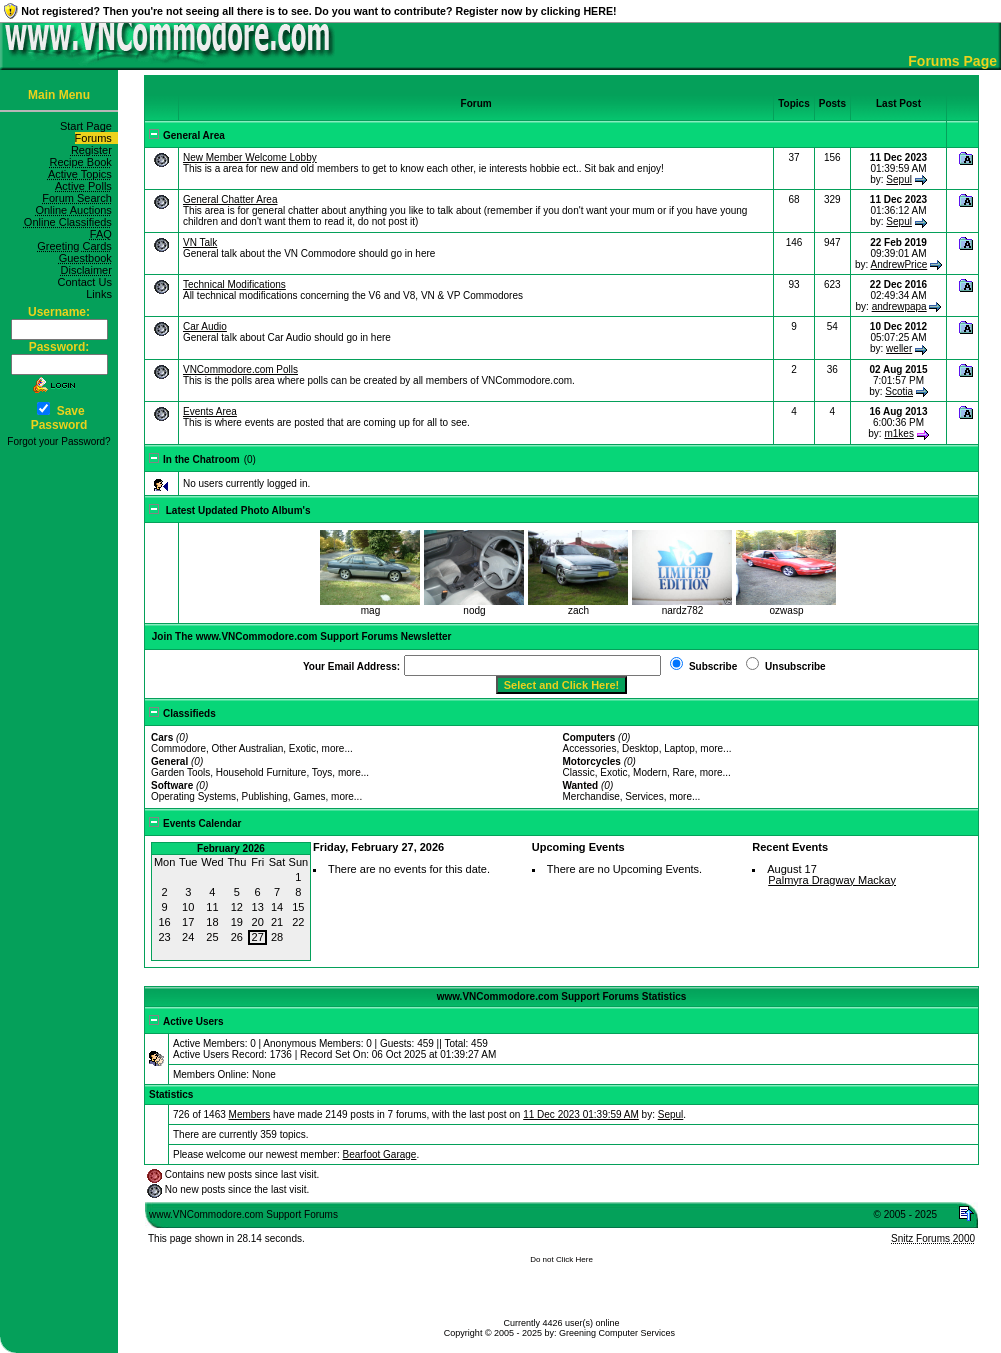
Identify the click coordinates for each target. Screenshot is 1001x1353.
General (169, 761)
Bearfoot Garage (380, 1154)
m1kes (898, 433)
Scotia (899, 391)
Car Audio (205, 326)
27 (258, 937)
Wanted (580, 785)
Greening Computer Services (617, 1333)
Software (172, 785)
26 (237, 937)
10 (188, 907)
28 (277, 937)
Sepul (899, 179)
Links (102, 294)
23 (164, 937)
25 (212, 937)
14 (277, 907)
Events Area (210, 411)
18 (212, 922)
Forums (96, 138)
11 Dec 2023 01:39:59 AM (581, 1114)
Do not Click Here (561, 1259)
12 (237, 907)
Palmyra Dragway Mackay (832, 880)
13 (258, 907)
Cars (162, 737)
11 (212, 907)
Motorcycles (591, 761)
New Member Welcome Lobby (250, 157)
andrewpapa (899, 306)
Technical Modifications (234, 284)
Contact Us (87, 282)
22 (298, 922)
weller (899, 348)
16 (164, 922)
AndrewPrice (899, 264)
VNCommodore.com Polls (240, 369)
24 (188, 937)
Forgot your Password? (58, 441)
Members (250, 1114)
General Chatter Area (230, 199)
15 (298, 907)
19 (237, 922)
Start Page (89, 126)
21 (277, 922)
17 (188, 922)
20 (258, 922)
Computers (588, 737)
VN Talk (200, 242)
